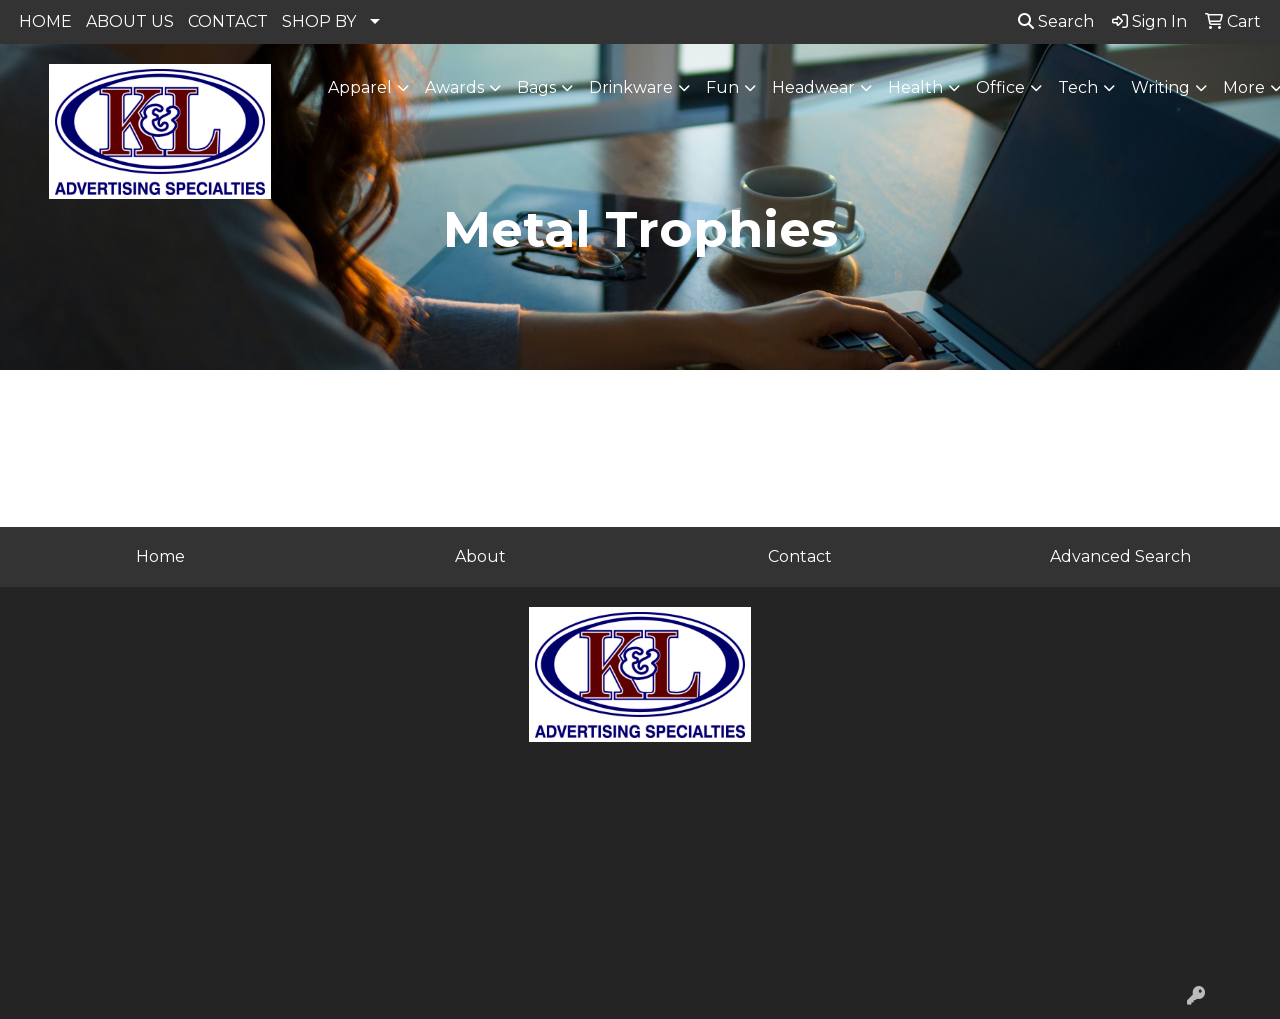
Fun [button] (722, 87)
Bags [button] (536, 87)
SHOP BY (319, 21)
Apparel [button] (360, 87)
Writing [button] (1160, 87)
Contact (800, 556)
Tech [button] (1078, 87)
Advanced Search (1120, 556)
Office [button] (1000, 87)
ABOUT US (130, 21)
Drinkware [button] (631, 87)
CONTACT (228, 21)
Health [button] (915, 87)
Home (160, 556)
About (480, 556)
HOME (45, 21)
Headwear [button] (813, 87)
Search (1056, 21)
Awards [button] (454, 87)
